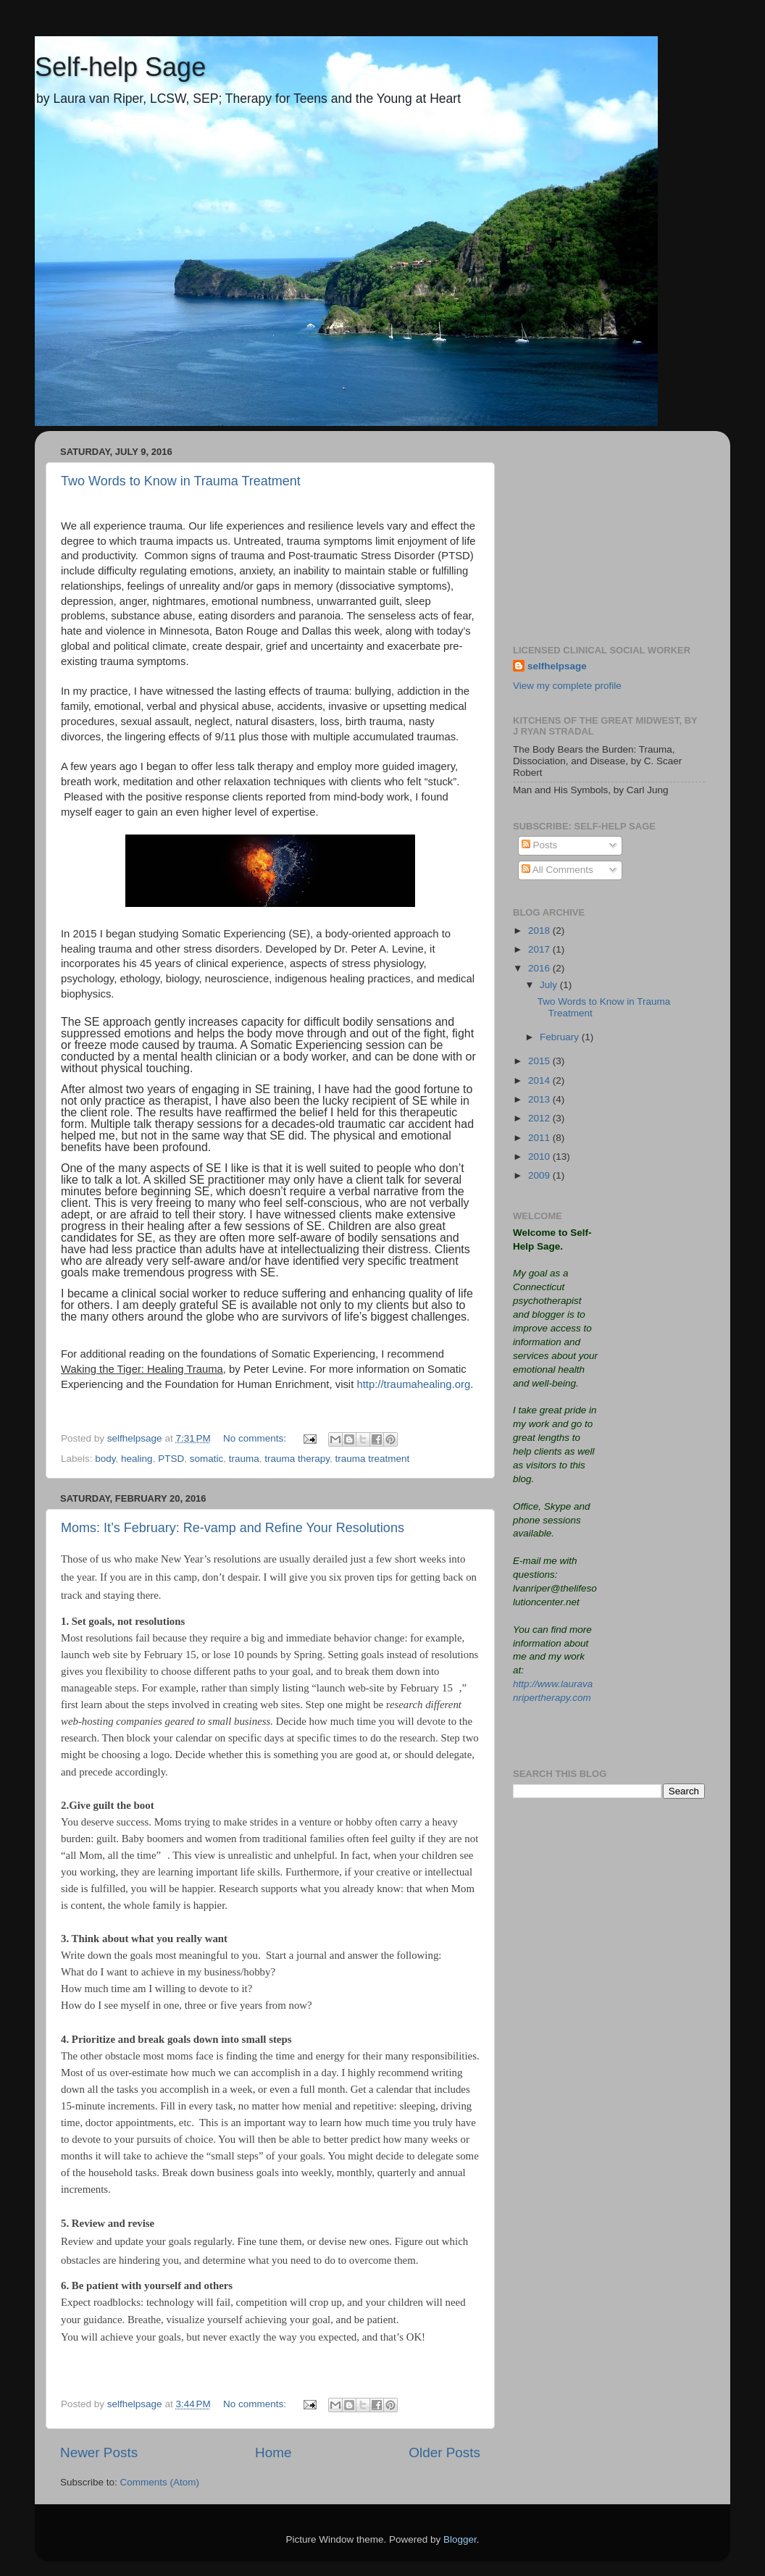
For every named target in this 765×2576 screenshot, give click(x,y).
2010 (540, 1156)
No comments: (256, 1438)
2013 (540, 1099)
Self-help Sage (120, 67)
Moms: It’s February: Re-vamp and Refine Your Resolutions (232, 1528)
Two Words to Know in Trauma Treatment (181, 481)
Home (273, 2452)
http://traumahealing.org (413, 1384)
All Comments (557, 869)
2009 (540, 1175)
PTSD (171, 1458)
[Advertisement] (609, 532)
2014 (540, 1080)
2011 (540, 1137)
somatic (207, 1458)
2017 (540, 949)
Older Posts (444, 2452)
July (550, 984)
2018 (540, 930)
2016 (540, 968)
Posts (540, 845)
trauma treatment (372, 1458)
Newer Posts (99, 2452)
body (105, 1458)
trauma (244, 1458)
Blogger (460, 2539)
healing (137, 1458)
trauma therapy (297, 1458)
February (561, 1037)
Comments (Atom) (160, 2482)
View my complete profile (567, 685)
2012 (540, 1118)
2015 (540, 1060)
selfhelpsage (557, 666)
